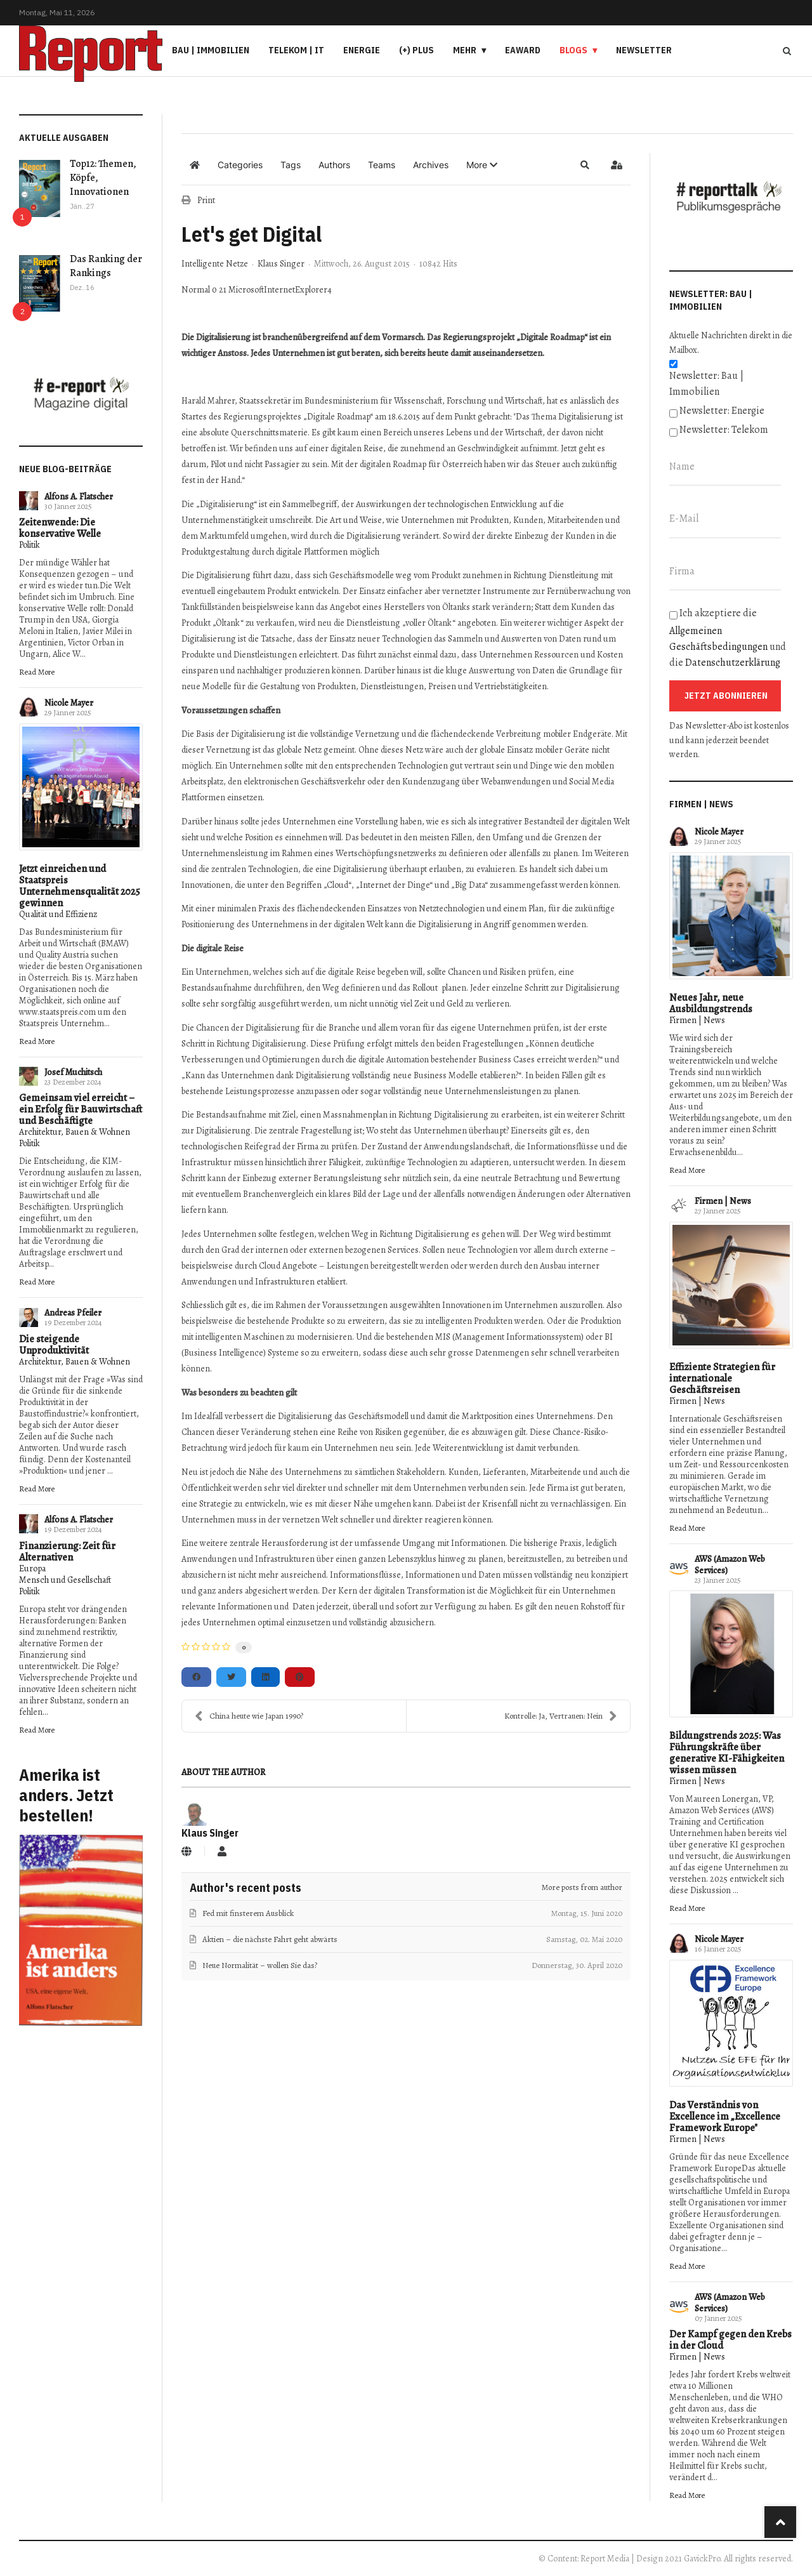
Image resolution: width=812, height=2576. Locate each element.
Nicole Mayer (68, 703)
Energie (361, 50)
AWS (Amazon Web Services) (730, 1564)
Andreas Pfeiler (73, 1313)
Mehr (464, 50)
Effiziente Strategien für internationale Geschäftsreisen (722, 1378)
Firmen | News (697, 1020)
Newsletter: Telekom (723, 430)
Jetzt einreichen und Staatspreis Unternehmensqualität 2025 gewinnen (79, 886)
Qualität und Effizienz (58, 914)
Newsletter (644, 50)
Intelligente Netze (214, 264)
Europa (32, 1568)
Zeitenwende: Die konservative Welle (60, 528)
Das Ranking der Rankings (106, 266)
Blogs (573, 50)
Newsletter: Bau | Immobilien (706, 384)
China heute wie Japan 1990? (249, 1716)
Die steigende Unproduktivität (54, 1344)
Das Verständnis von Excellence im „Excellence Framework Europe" (724, 2116)
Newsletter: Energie (721, 411)
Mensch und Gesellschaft (65, 1580)
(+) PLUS (416, 50)
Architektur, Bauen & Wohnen (74, 1132)
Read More (37, 671)
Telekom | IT (296, 50)
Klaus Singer (281, 264)
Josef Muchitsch (73, 1072)
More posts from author (582, 1887)
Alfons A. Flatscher (78, 497)
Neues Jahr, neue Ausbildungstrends (710, 1003)
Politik (29, 545)
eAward (522, 50)
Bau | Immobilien (210, 50)
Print (206, 200)
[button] (482, 165)
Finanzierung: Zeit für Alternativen (67, 1551)
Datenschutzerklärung (732, 663)
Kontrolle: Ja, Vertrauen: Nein (560, 1716)
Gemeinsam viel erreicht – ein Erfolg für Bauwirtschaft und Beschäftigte (80, 1109)
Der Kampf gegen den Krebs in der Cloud (730, 2340)
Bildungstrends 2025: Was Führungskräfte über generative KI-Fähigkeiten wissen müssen (726, 1753)
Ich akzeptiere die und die (727, 638)
